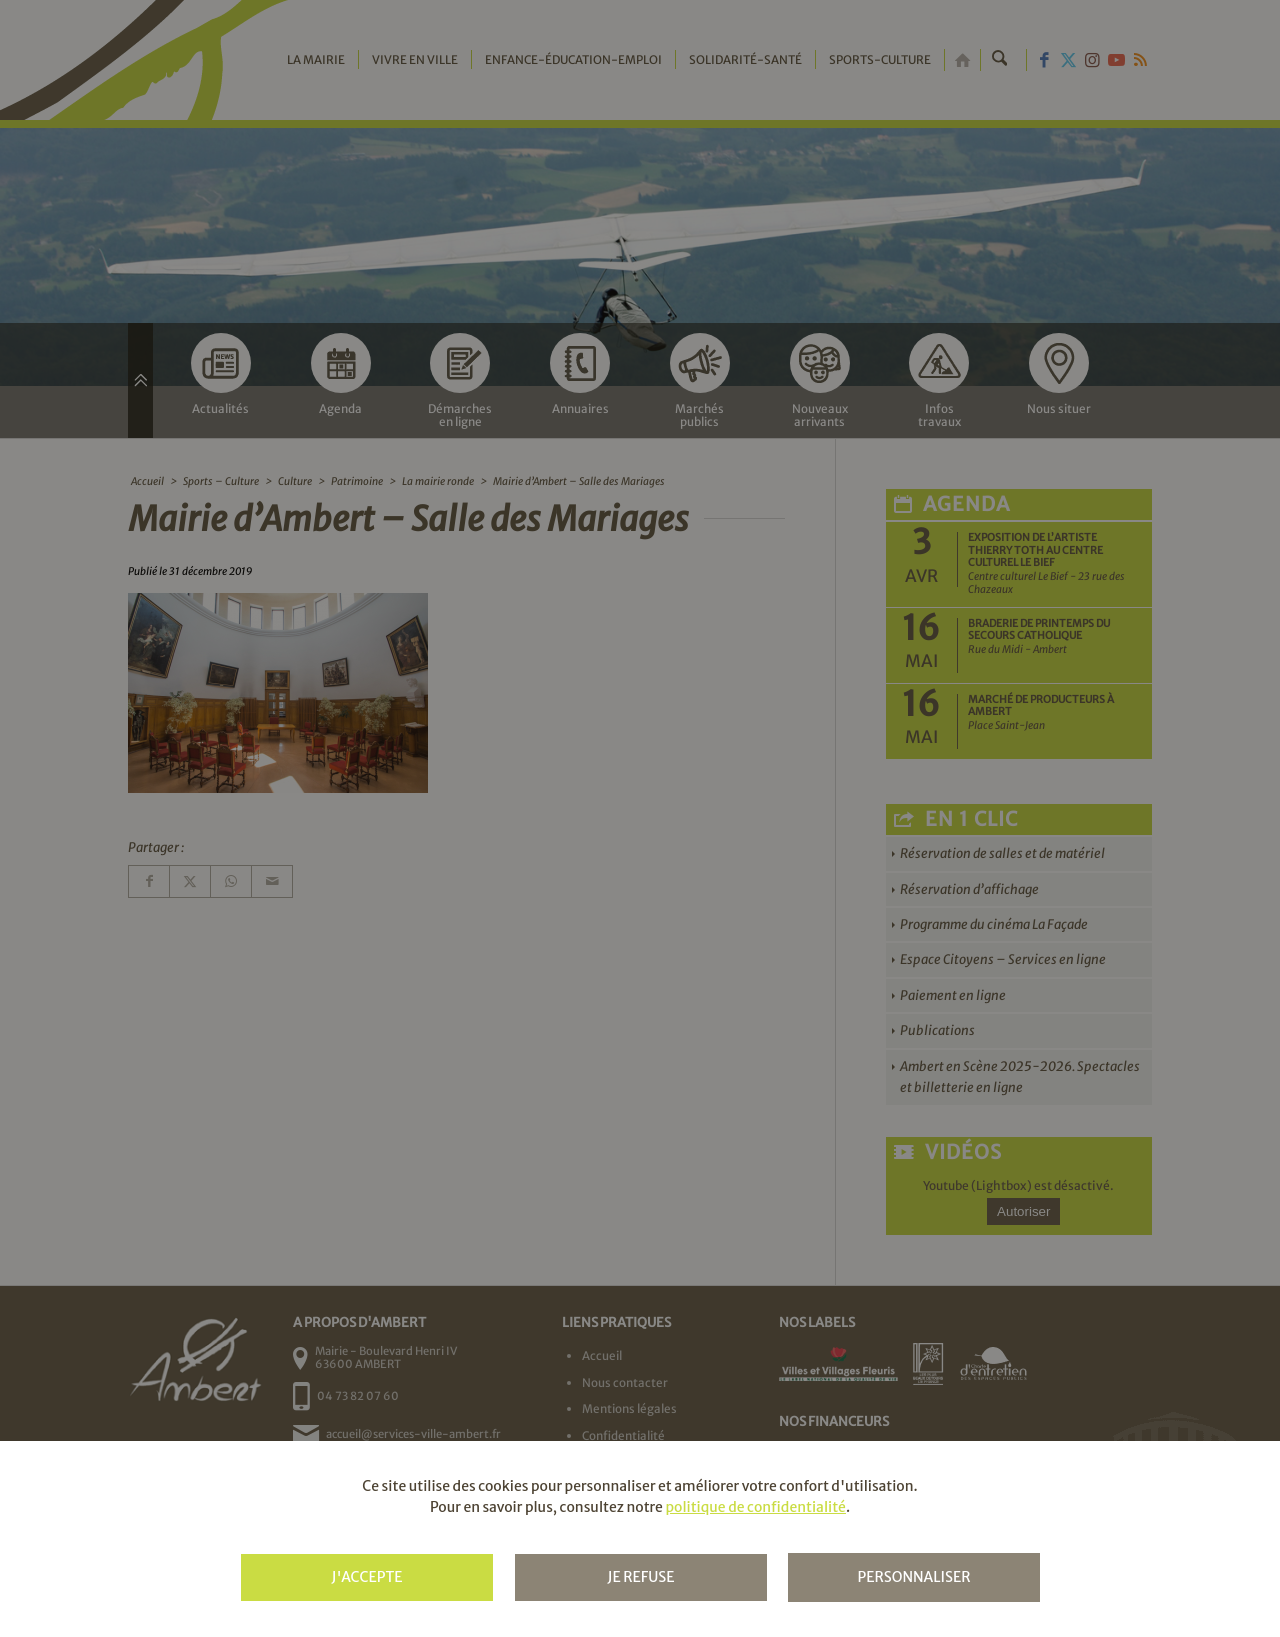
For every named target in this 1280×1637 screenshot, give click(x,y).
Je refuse (640, 1577)
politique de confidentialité (755, 1507)
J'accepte (366, 1577)
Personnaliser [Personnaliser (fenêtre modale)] (913, 1577)
